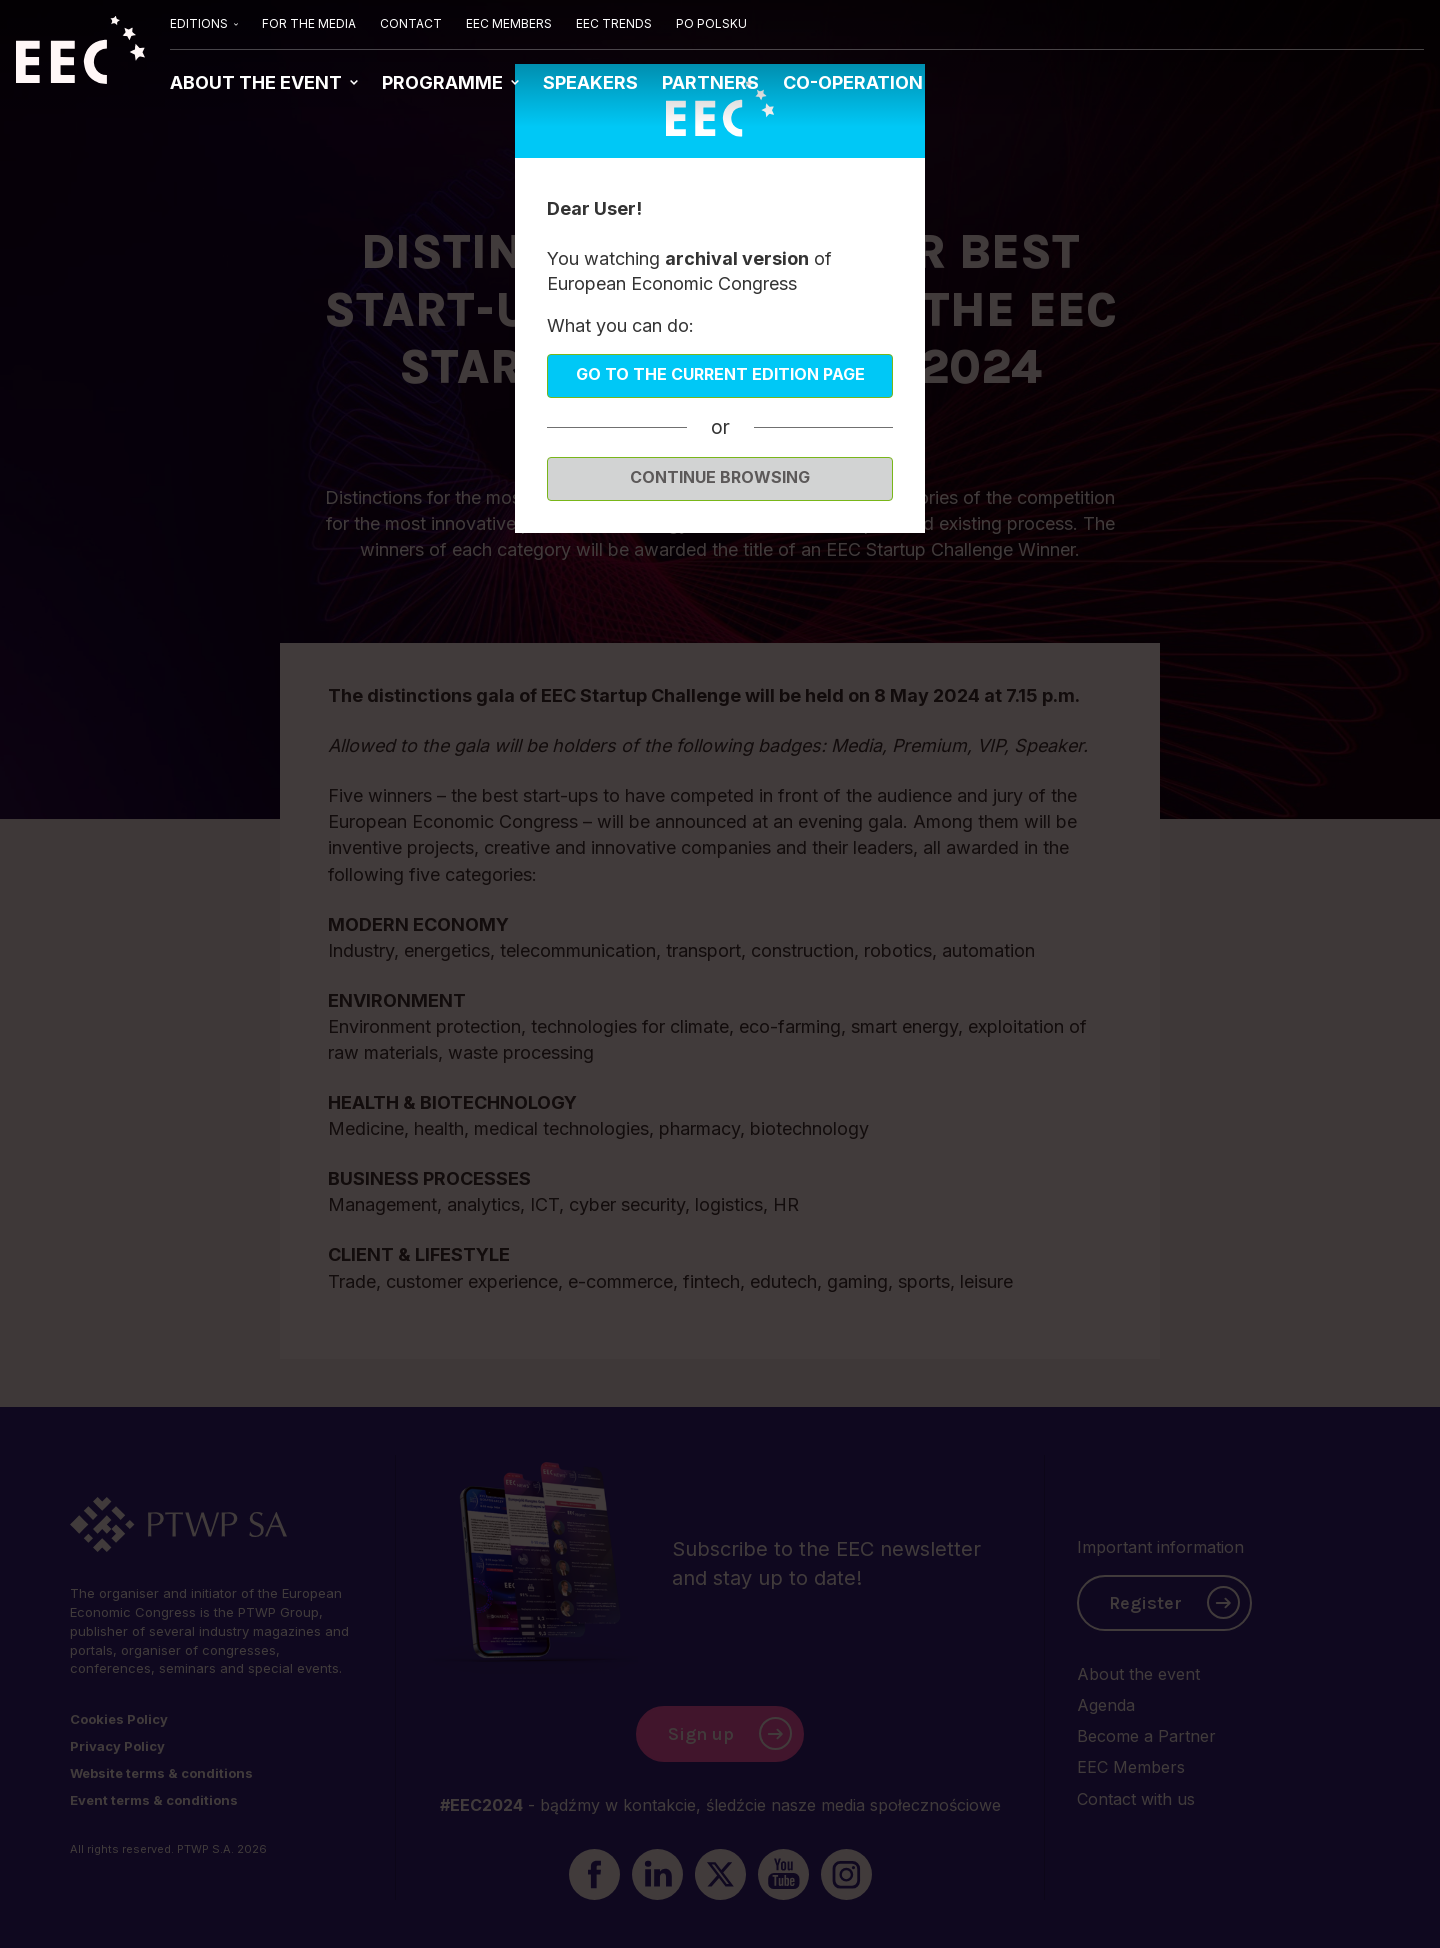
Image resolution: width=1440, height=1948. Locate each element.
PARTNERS (710, 82)
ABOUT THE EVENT (258, 82)
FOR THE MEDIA (309, 23)
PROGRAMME (444, 82)
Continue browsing (720, 477)
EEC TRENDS (614, 23)
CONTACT (411, 23)
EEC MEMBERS (509, 23)
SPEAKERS (590, 82)
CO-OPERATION (853, 82)
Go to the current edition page (720, 374)
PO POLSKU (711, 23)
